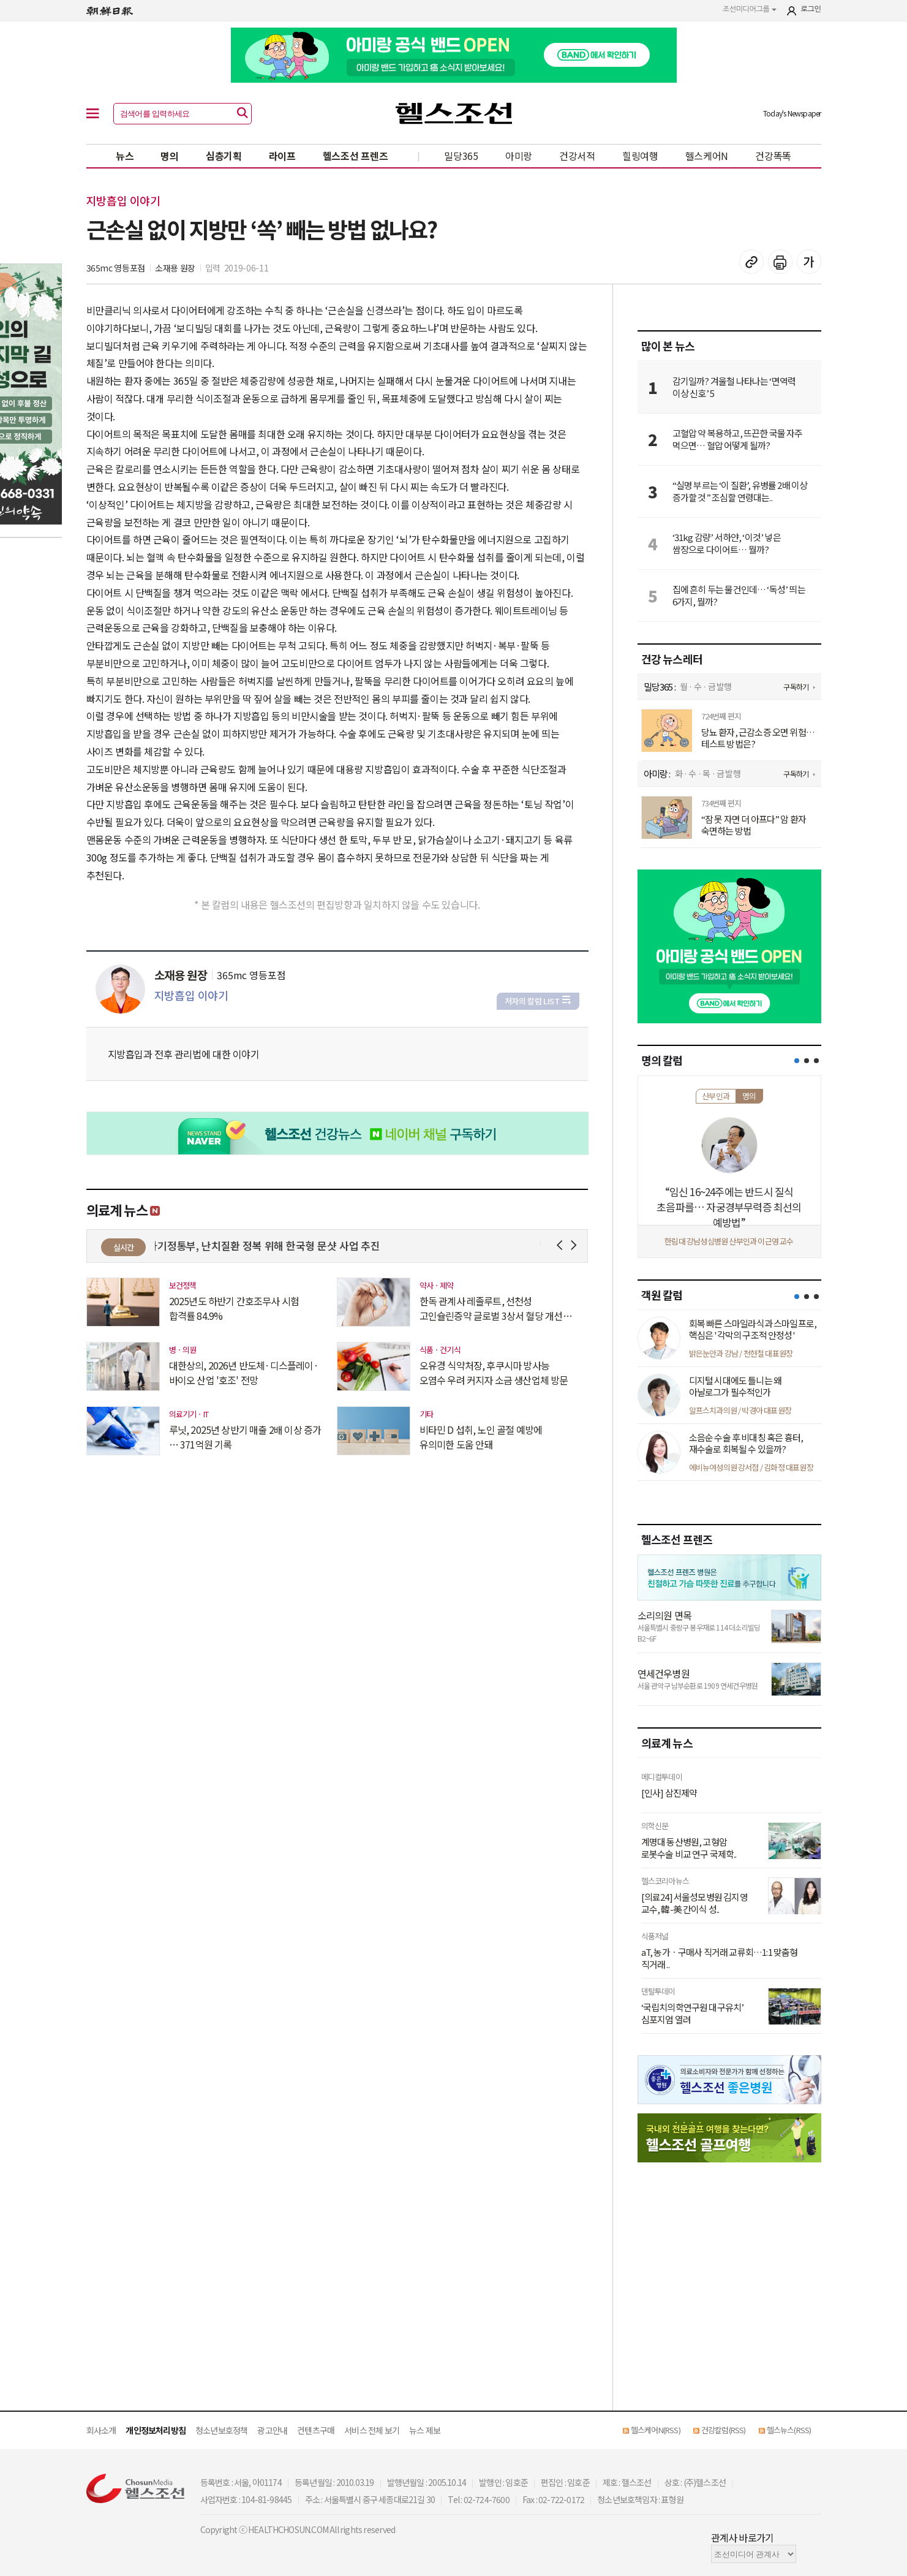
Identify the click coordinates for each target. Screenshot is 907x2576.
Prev (562, 1245)
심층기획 (224, 155)
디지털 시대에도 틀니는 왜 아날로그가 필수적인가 (735, 1386)
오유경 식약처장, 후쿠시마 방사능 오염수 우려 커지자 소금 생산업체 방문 (494, 1372)
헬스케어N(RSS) (655, 2430)
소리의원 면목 (664, 1615)
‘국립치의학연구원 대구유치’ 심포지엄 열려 (692, 2013)
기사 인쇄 (780, 261)
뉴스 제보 (424, 2430)
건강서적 (577, 155)
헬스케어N (707, 155)
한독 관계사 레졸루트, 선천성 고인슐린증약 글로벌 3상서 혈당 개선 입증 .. (491, 1308)
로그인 (811, 9)
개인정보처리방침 (156, 2430)
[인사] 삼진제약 (669, 1793)
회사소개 (101, 2430)
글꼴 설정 (809, 261)
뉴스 (125, 155)
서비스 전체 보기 (371, 2430)
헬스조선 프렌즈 (355, 155)
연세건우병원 (664, 1673)
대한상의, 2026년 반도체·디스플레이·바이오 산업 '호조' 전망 (243, 1372)
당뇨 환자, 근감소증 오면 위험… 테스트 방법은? (758, 738)
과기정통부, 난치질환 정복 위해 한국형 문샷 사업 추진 (271, 1245)
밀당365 (461, 155)
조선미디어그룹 (750, 9)
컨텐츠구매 (315, 2430)
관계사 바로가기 (742, 2537)
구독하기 (795, 686)
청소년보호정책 (221, 2430)
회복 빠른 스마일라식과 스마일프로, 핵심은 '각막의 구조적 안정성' (753, 1329)
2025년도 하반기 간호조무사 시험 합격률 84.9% (234, 1308)
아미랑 (518, 155)
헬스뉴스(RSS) (789, 2430)
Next (576, 1245)
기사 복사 (751, 261)
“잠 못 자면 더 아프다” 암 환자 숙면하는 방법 (754, 825)
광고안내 (272, 2430)
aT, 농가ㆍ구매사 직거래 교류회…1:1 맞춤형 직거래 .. (719, 1958)
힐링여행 (640, 155)
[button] (796, 1060)
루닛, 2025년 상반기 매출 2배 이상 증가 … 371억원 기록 (245, 1437)
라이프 (282, 155)
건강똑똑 (773, 155)
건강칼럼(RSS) (723, 2430)
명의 (169, 155)
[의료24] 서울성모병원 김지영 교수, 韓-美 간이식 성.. (694, 1903)
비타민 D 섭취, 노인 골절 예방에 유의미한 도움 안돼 (481, 1437)
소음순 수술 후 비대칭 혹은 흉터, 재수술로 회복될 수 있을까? (746, 1443)
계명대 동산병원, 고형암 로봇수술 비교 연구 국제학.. (689, 1848)
